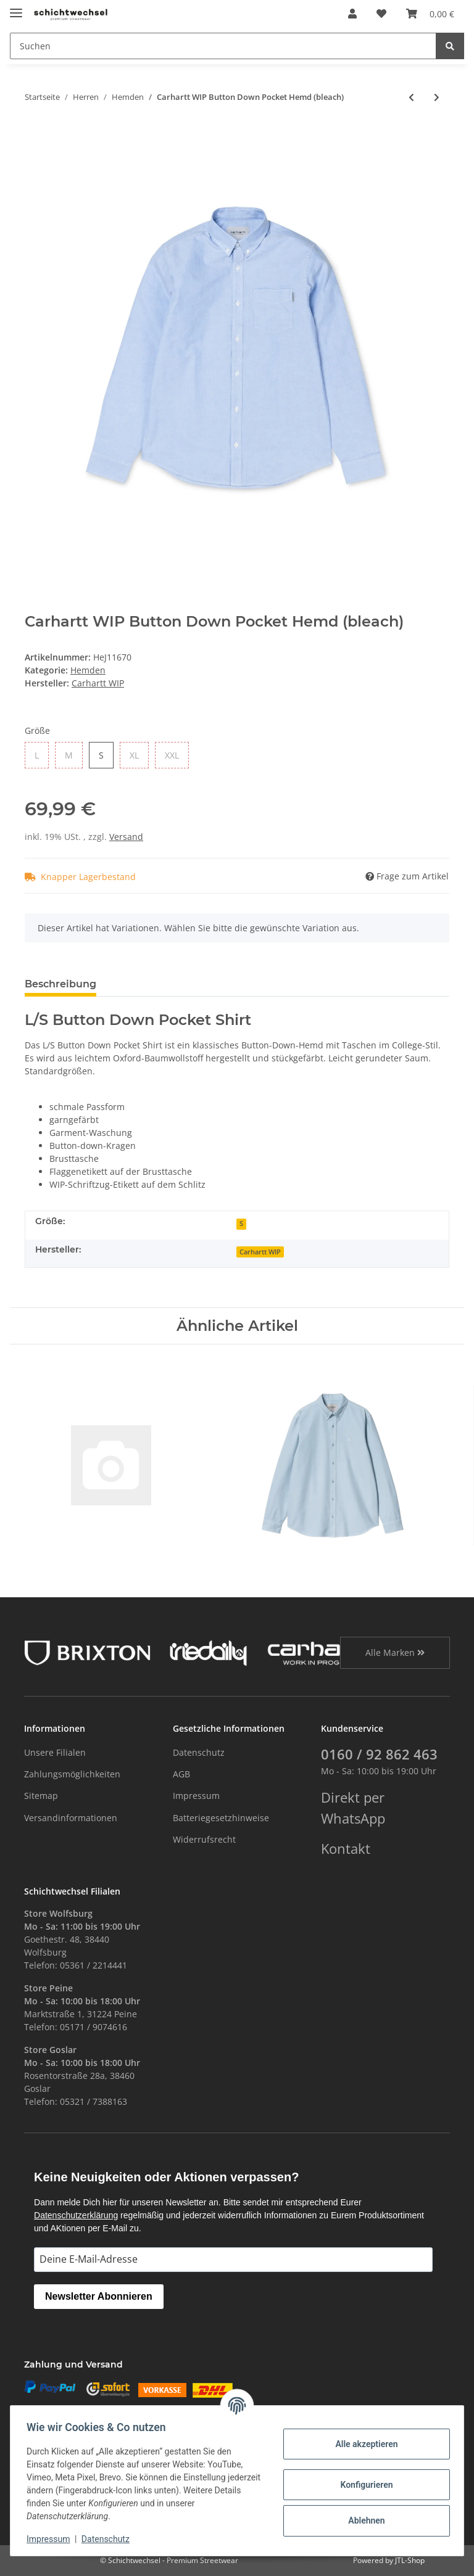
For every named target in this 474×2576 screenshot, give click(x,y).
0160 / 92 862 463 (379, 1754)
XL (134, 755)
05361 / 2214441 (93, 1965)
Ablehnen (362, 2520)
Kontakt (345, 1848)
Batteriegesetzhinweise (221, 1818)
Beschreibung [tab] (60, 984)
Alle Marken (395, 1652)
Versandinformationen (70, 1818)
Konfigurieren (362, 2485)
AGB (181, 1774)
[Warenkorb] (430, 13)
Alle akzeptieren (362, 2444)
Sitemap (41, 1795)
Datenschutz (199, 1752)
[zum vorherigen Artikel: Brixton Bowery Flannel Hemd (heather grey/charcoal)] (411, 97)
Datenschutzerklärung (76, 2215)
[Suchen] (223, 46)
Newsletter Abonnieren (98, 2296)
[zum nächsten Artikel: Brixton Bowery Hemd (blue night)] (436, 97)
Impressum (196, 1795)
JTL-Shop (410, 2560)
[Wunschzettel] (381, 13)
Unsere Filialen (55, 1752)
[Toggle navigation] (16, 7)
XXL (172, 755)
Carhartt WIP (260, 1252)
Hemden (88, 670)
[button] (352, 13)
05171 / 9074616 (93, 2027)
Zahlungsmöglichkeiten (72, 1774)
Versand (126, 836)
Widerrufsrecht (204, 1839)
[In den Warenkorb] (34, 132)
